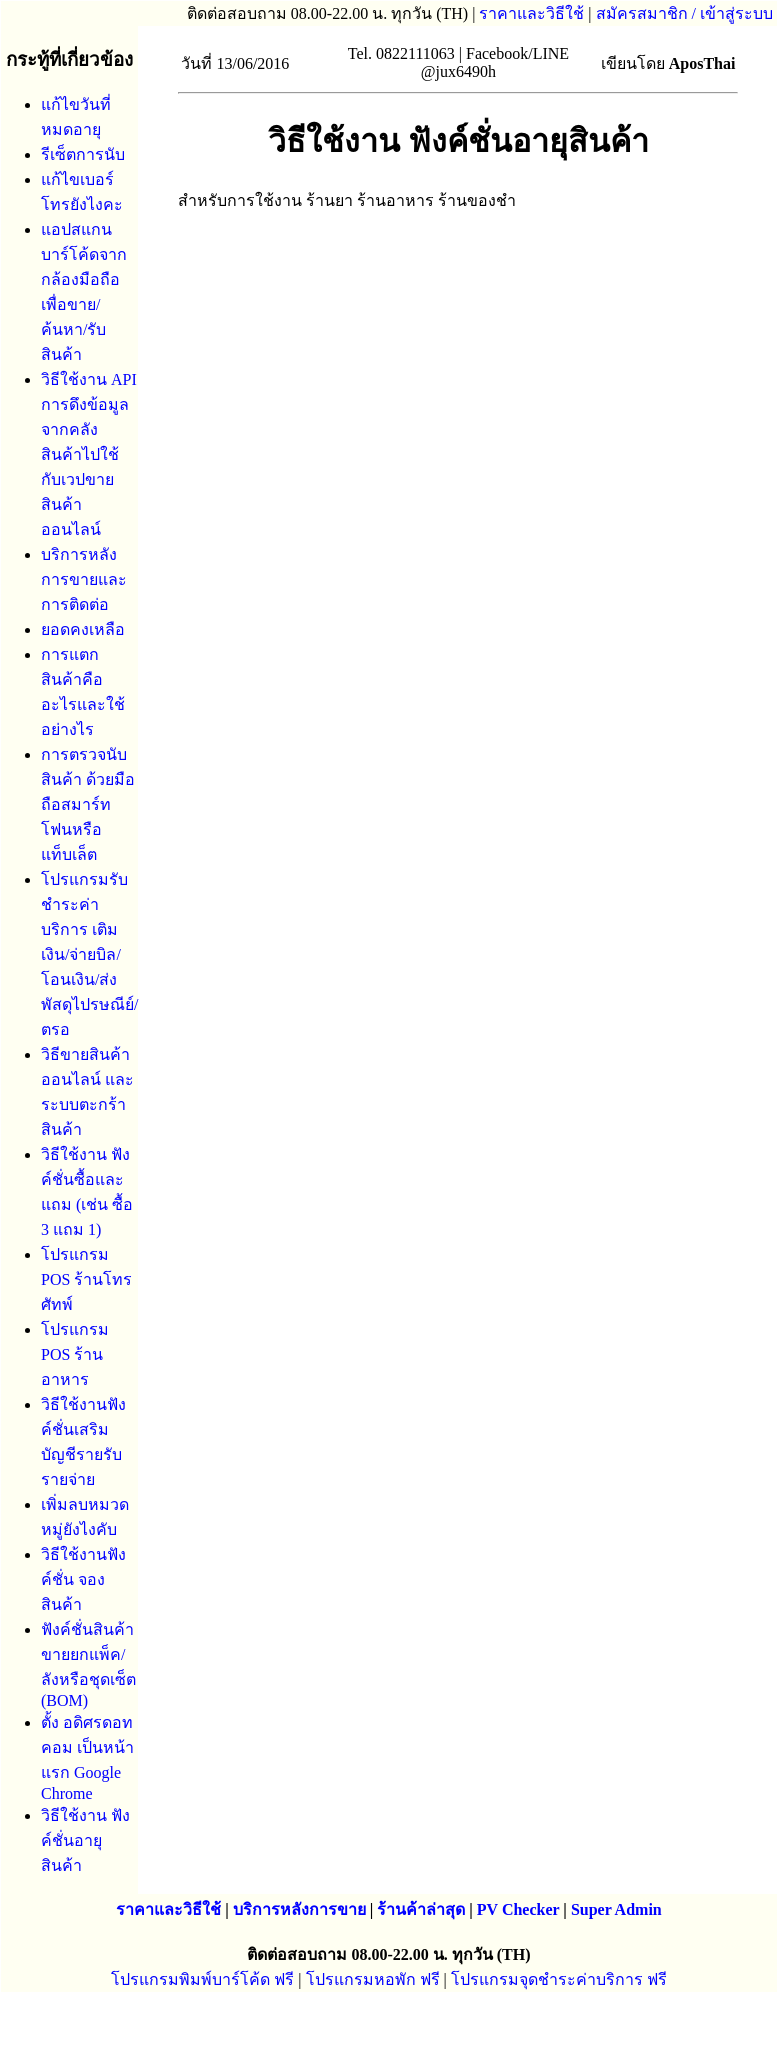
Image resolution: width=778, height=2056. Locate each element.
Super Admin (616, 1909)
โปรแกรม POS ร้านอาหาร (75, 1354)
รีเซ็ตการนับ (83, 154)
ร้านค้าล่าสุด (421, 1909)
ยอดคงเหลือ (83, 629)
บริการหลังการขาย (299, 1909)
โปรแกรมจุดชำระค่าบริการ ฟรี (559, 1979)
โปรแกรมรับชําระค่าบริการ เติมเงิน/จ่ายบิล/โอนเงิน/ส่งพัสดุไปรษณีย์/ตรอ (89, 954)
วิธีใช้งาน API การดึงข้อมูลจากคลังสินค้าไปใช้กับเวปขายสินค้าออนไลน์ (89, 454)
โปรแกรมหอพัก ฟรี (373, 1979)
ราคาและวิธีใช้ (531, 13)
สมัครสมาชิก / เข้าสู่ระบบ (684, 13)
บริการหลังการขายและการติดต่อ (84, 579)
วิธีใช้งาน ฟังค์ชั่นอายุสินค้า (85, 1840)
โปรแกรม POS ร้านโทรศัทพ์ (86, 1279)
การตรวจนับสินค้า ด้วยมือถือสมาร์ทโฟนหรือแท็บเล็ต (88, 804)
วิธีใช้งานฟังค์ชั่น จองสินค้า (83, 1579)
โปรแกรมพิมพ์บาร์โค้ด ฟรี (202, 1979)
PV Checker (518, 1909)
